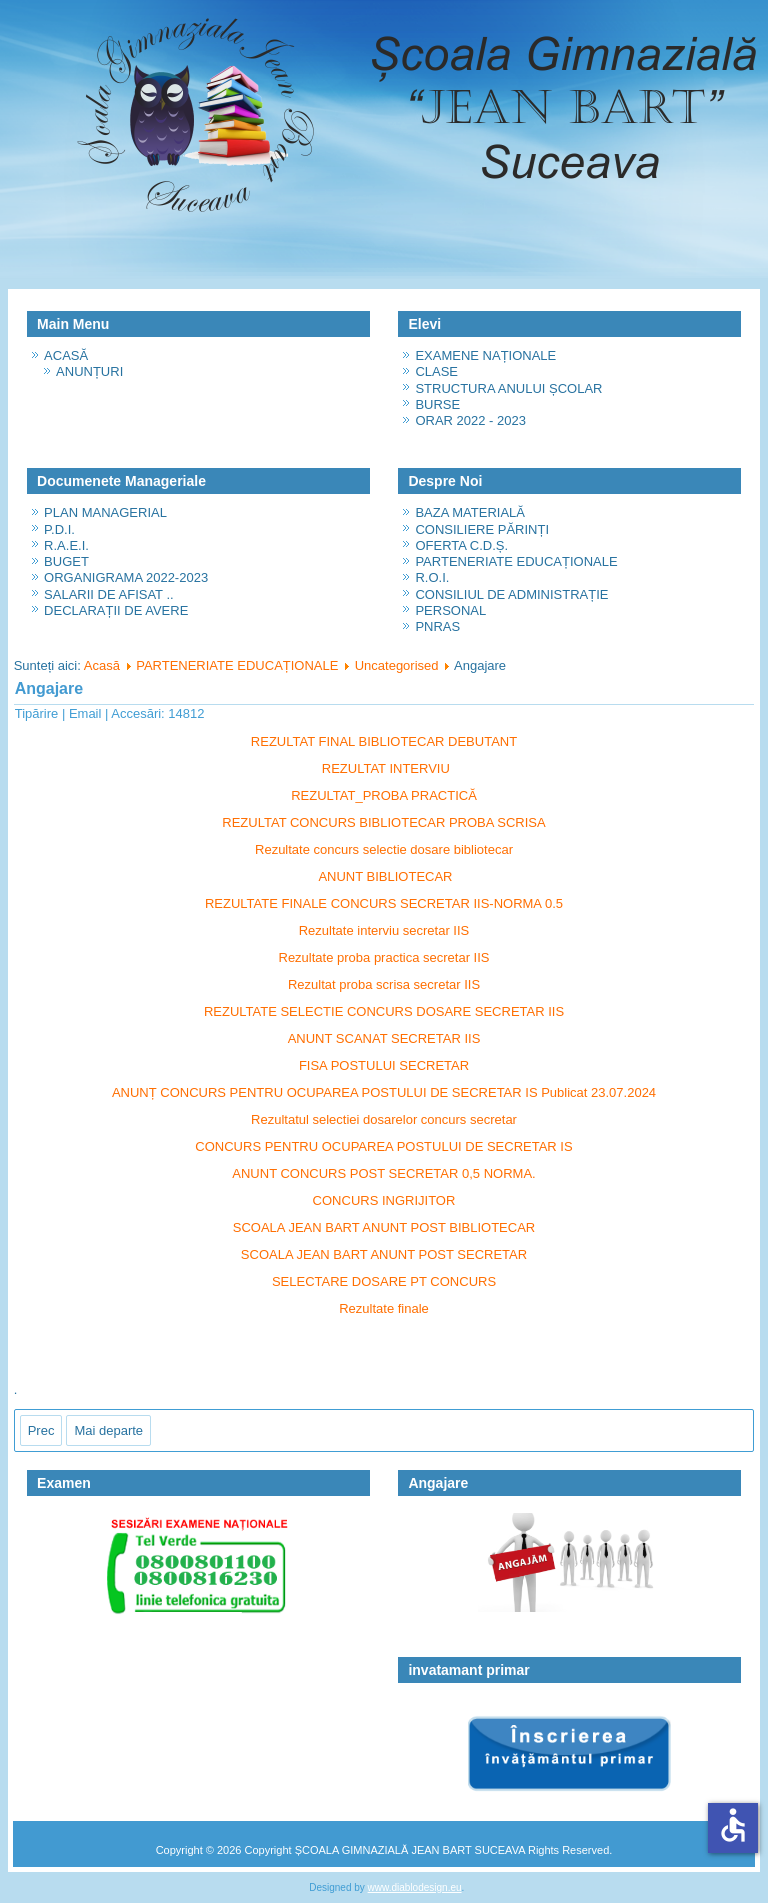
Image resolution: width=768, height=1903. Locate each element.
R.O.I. (432, 577)
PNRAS (437, 626)
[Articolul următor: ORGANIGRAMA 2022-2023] (108, 1430)
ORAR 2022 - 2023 (470, 420)
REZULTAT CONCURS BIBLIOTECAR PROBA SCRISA (383, 822)
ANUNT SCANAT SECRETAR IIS (384, 1038)
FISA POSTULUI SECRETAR (384, 1065)
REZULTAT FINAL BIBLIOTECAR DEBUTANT (384, 741)
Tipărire (38, 713)
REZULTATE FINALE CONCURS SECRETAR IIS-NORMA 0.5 (384, 903)
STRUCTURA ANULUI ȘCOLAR (508, 388)
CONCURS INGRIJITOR (384, 1200)
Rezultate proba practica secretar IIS (384, 957)
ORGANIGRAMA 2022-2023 (126, 577)
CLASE (436, 371)
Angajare (49, 688)
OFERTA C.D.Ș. (461, 545)
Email (87, 713)
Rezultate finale (384, 1308)
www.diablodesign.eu (415, 1887)
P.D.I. (59, 529)
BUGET (66, 561)
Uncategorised (397, 665)
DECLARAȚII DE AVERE (116, 610)
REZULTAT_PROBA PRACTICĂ (384, 795)
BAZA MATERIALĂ (470, 512)
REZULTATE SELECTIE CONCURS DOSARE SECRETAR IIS (384, 1011)
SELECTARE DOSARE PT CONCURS (384, 1281)
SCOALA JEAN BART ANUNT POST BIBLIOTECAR (384, 1227)
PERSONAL (450, 610)
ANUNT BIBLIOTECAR (385, 876)
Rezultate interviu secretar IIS (384, 930)
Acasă (102, 665)
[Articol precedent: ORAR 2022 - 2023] (41, 1430)
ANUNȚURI (89, 371)
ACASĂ (66, 355)
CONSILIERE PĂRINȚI (482, 529)
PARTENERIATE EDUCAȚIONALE (516, 561)
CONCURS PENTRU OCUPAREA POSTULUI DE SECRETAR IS (383, 1146)
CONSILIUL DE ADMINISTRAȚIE (511, 594)
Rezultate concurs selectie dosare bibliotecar (384, 849)
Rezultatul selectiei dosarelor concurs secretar (384, 1119)
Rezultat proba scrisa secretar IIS (384, 984)
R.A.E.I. (66, 545)
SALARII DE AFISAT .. (109, 594)
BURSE (437, 404)
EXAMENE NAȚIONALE (485, 355)
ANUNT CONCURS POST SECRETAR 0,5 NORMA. (383, 1173)
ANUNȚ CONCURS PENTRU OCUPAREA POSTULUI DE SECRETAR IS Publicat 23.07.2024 (384, 1092)
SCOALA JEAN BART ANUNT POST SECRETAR (384, 1254)
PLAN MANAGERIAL (105, 512)
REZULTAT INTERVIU (386, 768)
